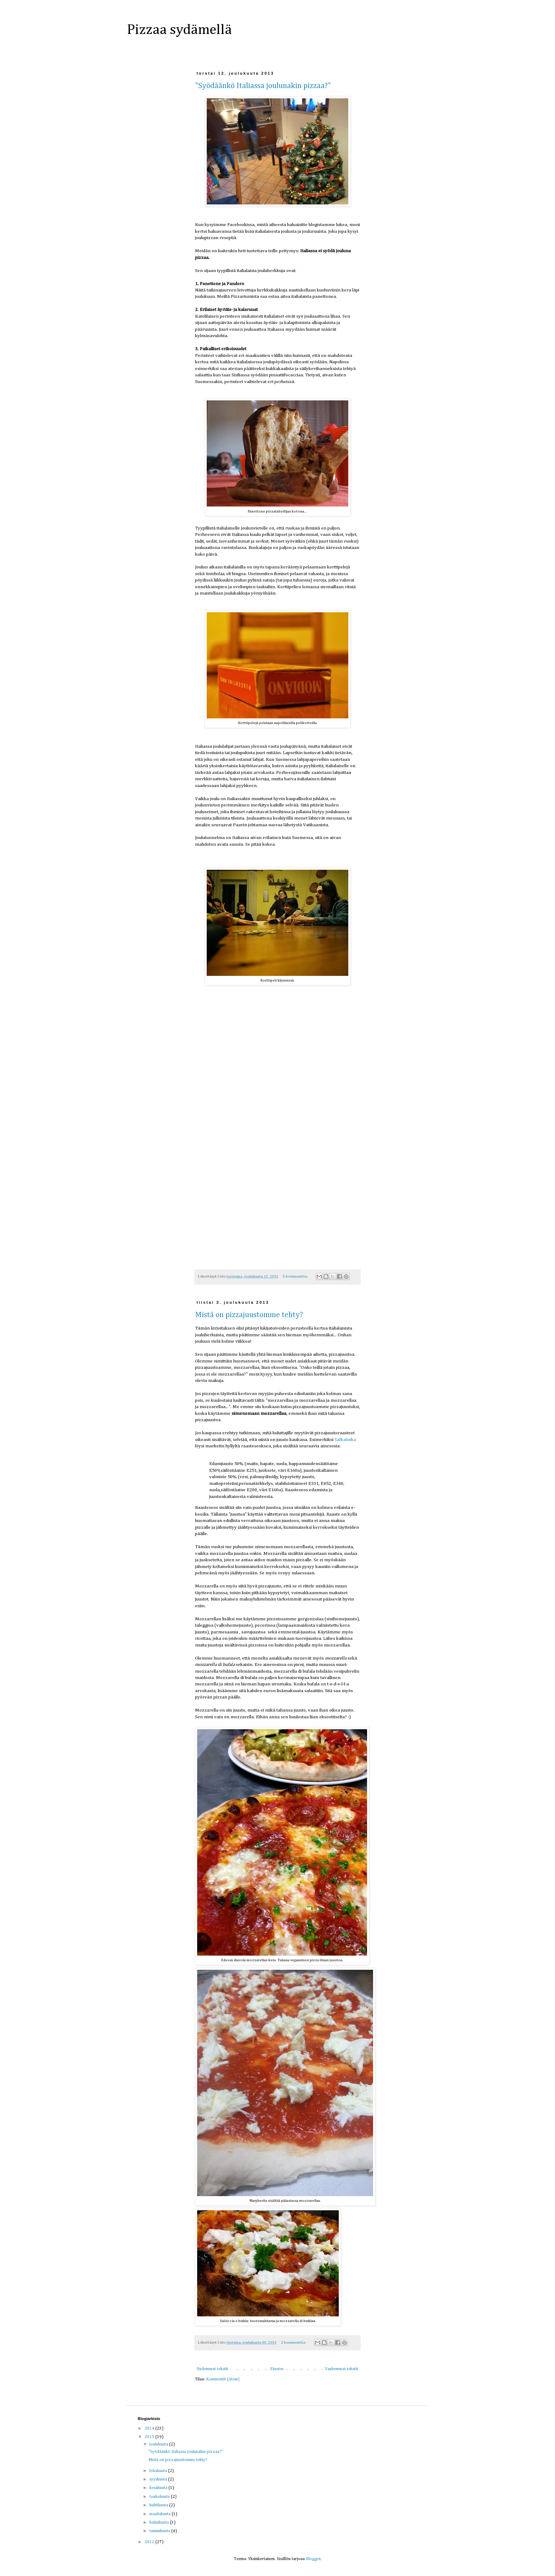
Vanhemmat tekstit (341, 2369)
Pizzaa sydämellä (179, 30)
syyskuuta (158, 2479)
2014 (149, 2428)
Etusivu (277, 2369)
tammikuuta (160, 2531)
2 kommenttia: (294, 2342)
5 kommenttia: (296, 1276)
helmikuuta (159, 2522)
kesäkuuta (158, 2488)
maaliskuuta (160, 2514)
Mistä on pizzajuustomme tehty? (249, 1315)
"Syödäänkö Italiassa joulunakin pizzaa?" (263, 86)
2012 (149, 2542)
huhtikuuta (159, 2505)
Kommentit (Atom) (223, 2379)
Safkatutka (345, 1439)
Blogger (313, 2559)
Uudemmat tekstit (212, 2369)
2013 (149, 2437)
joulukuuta (159, 2444)
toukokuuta (160, 2497)
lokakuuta (158, 2471)
